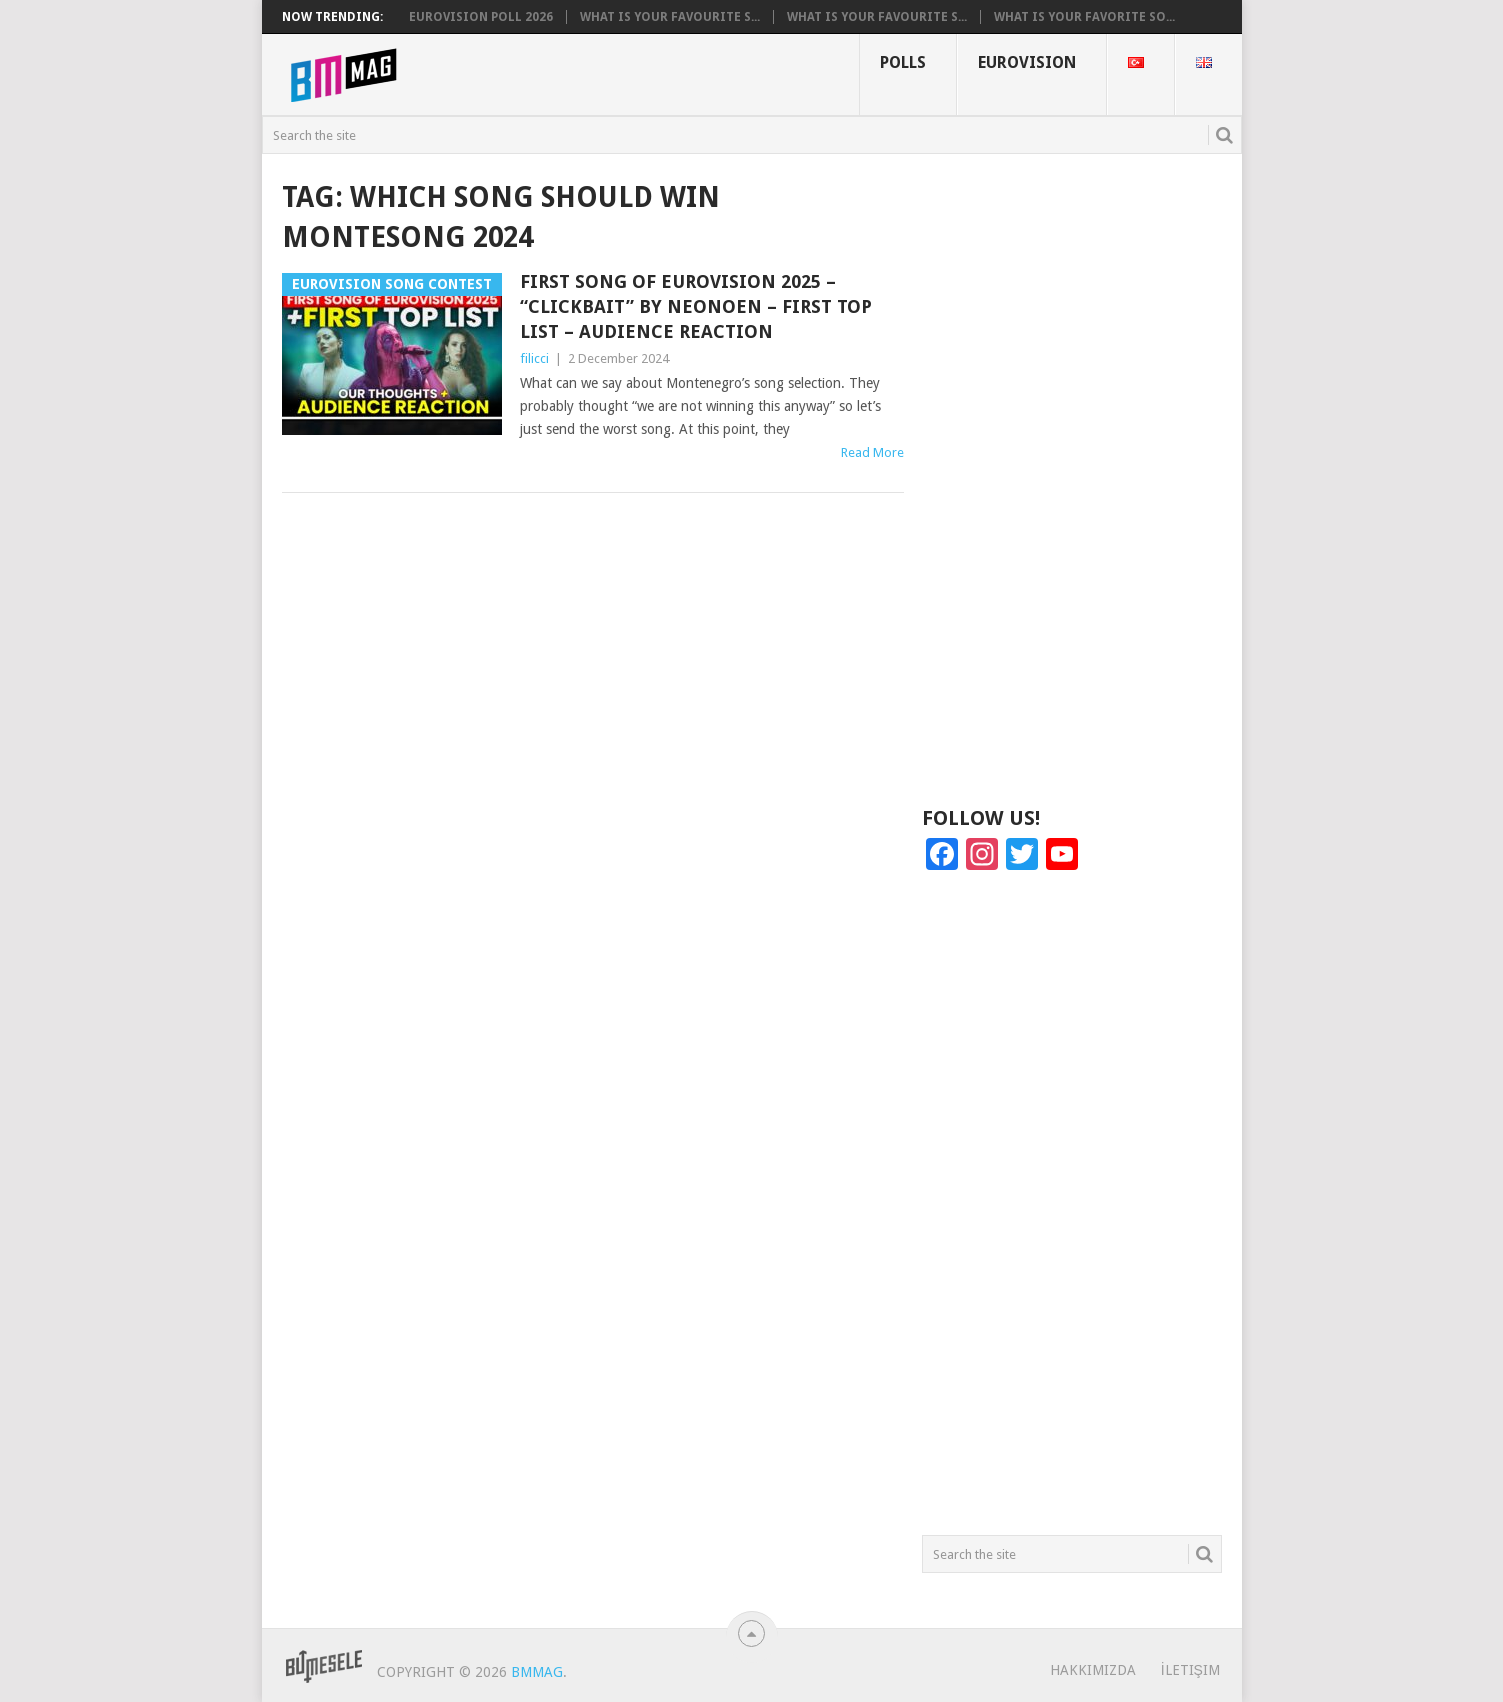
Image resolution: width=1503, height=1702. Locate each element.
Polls (903, 62)
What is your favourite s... (670, 17)
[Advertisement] (1072, 478)
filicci (534, 358)
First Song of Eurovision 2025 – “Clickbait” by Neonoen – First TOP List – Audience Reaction (696, 306)
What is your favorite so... (1084, 17)
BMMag (537, 1672)
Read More (872, 452)
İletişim (1190, 1670)
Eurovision (1027, 62)
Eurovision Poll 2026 (481, 17)
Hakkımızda (1093, 1670)
